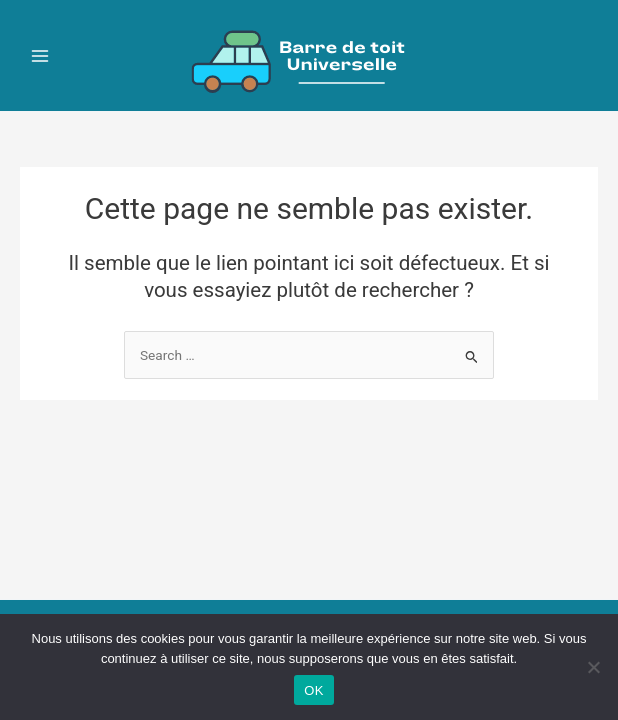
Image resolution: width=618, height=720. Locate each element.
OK (313, 690)
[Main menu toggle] (40, 55)
